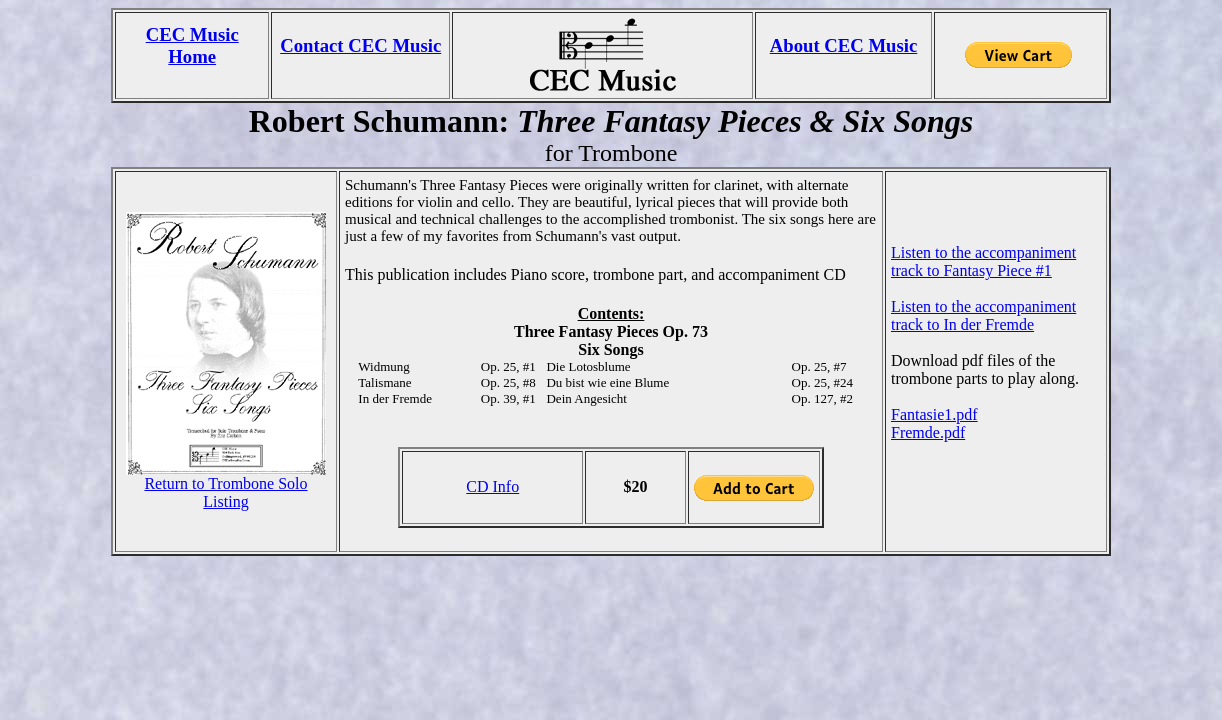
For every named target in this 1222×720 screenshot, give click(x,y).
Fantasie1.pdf (934, 414)
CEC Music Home (192, 45)
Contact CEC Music (360, 45)
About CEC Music (844, 45)
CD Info (492, 486)
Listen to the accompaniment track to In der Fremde (983, 315)
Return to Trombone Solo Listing (225, 492)
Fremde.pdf (928, 432)
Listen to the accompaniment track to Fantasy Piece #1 (983, 261)
